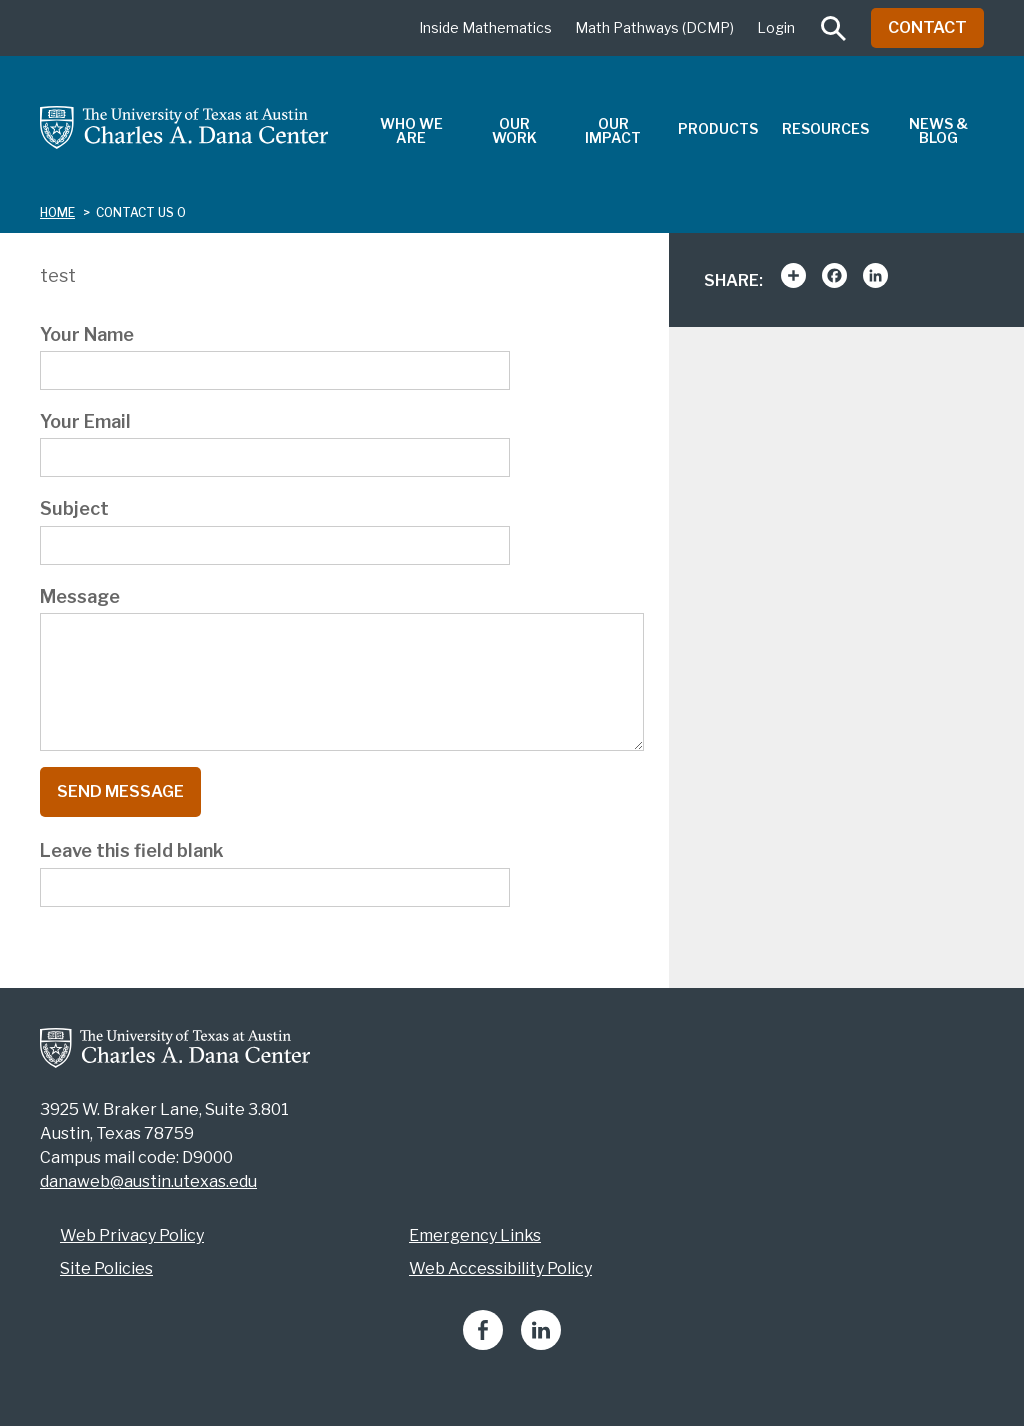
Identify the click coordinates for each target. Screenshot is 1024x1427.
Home (57, 212)
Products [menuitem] (718, 128)
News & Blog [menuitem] (938, 130)
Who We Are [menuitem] (411, 130)
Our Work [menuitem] (514, 130)
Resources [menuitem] (825, 128)
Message (80, 596)
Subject (74, 508)
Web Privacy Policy (132, 1235)
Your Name (87, 334)
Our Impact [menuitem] (613, 130)
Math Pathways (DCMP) (654, 27)
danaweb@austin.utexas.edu (148, 1181)
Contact (927, 27)
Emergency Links (475, 1235)
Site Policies (106, 1268)
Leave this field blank (132, 850)
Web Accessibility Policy (500, 1268)
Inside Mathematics (485, 27)
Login (776, 27)
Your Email (85, 421)
